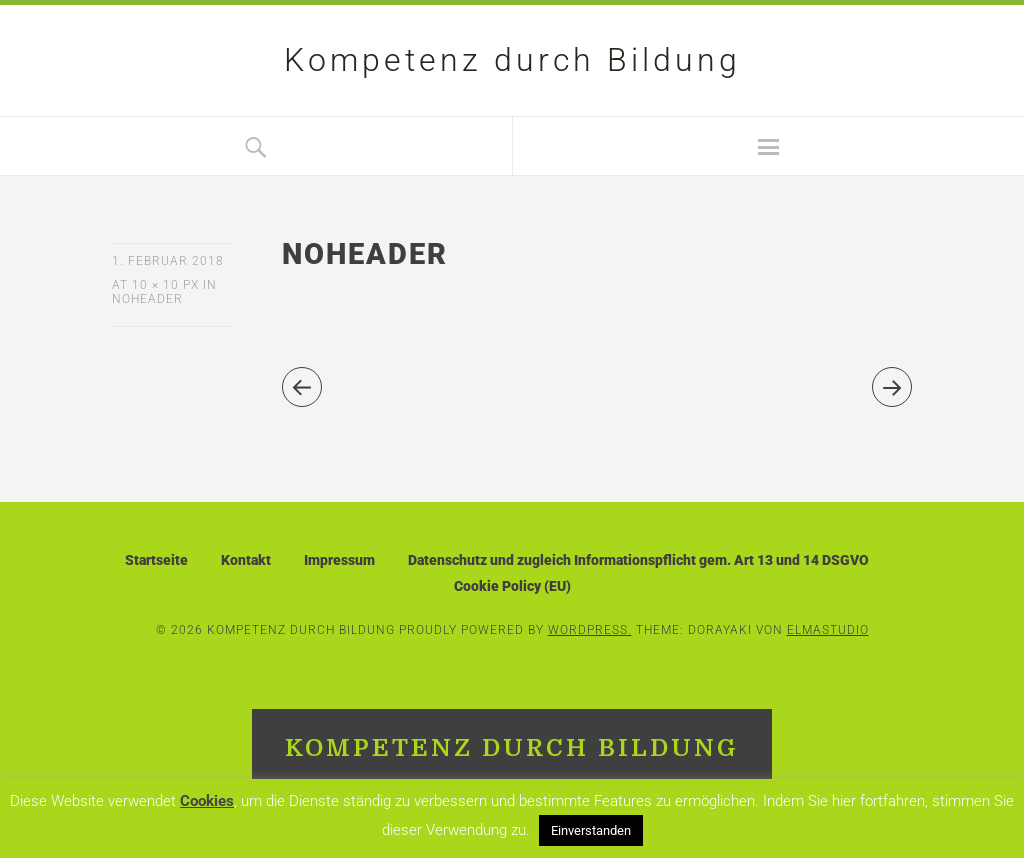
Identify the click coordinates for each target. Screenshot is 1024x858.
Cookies (207, 801)
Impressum (339, 560)
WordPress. (590, 630)
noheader (147, 299)
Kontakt (246, 560)
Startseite (156, 560)
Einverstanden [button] (591, 830)
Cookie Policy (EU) (512, 586)
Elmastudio (828, 630)
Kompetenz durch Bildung (512, 60)
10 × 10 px (165, 285)
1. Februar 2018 (168, 261)
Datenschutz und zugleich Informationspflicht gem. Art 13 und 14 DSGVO (638, 560)
